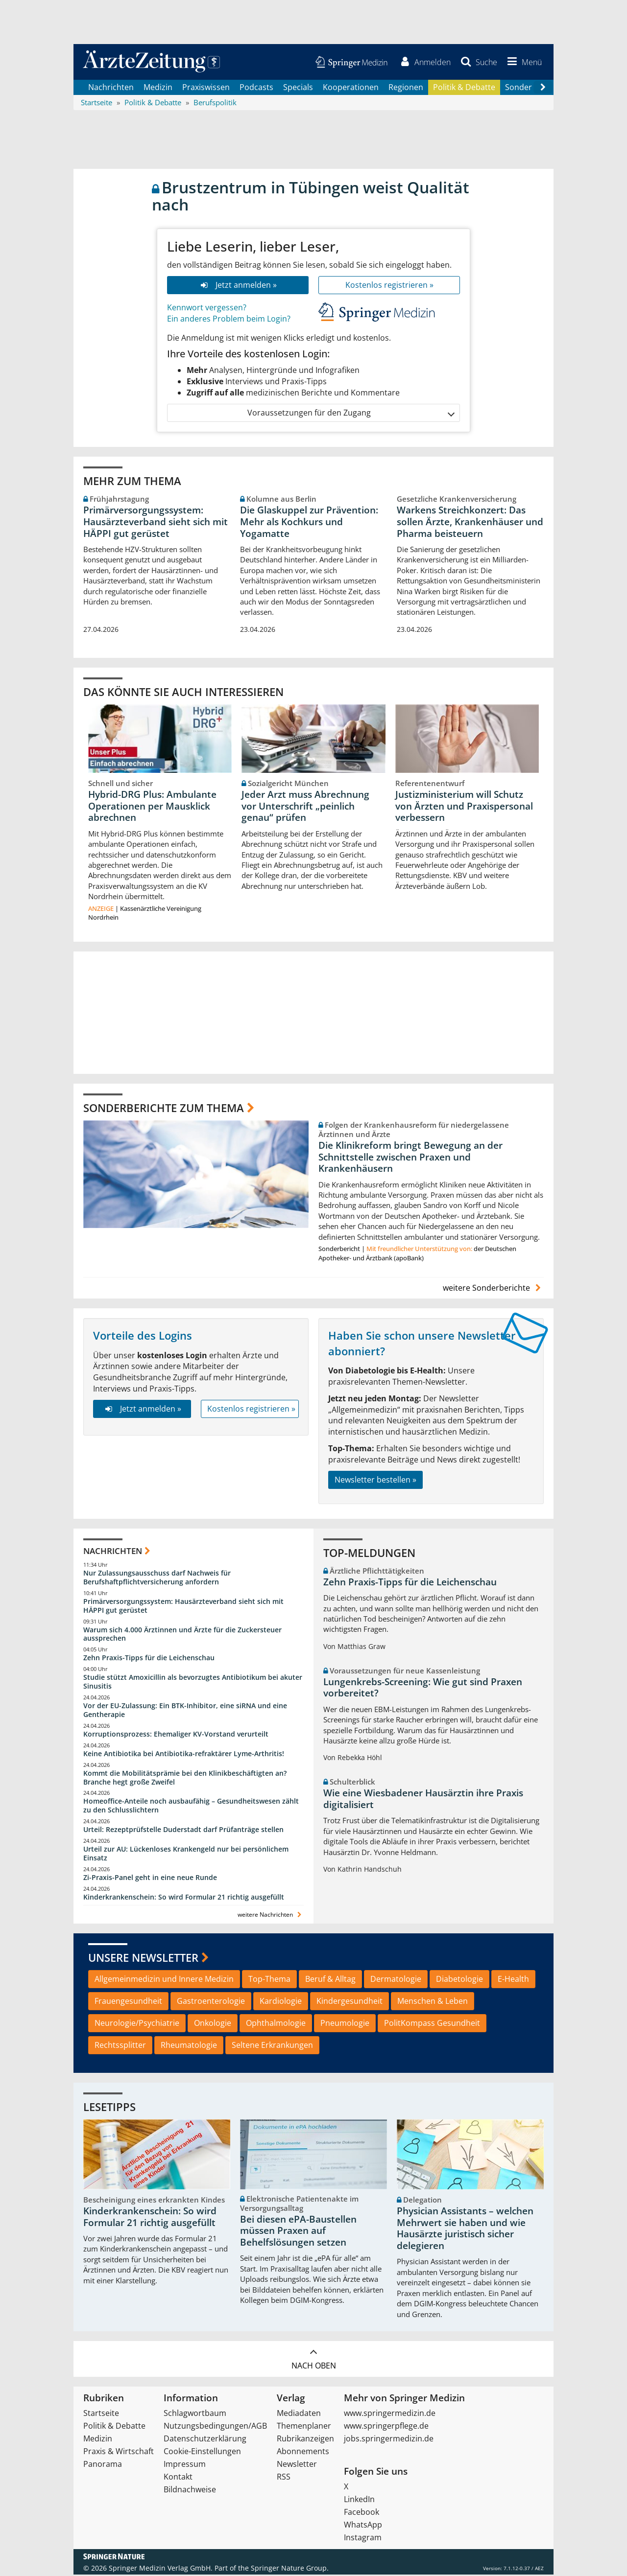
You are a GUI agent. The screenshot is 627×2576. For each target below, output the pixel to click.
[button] (523, 62)
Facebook (361, 2513)
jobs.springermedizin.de (389, 2440)
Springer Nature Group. (290, 2569)
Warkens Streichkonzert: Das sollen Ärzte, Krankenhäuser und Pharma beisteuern (470, 523)
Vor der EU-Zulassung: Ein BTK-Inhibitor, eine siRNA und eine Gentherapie (185, 1711)
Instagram (363, 2538)
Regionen (405, 88)
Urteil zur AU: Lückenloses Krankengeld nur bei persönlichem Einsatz (186, 1855)
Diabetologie (459, 1980)
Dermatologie (395, 1980)
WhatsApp (363, 2526)
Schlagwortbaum (195, 2414)
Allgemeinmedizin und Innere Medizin (164, 1980)
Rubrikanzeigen (305, 2440)
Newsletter (297, 2465)
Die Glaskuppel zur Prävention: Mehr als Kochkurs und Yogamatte (309, 523)
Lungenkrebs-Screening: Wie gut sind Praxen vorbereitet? (422, 1688)
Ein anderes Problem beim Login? (228, 319)
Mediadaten (299, 2414)
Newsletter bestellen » (375, 1480)
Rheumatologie (189, 2046)
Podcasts (256, 88)
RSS (283, 2478)
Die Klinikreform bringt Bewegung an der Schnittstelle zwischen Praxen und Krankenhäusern (410, 1158)
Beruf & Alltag (330, 1980)
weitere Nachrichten (271, 1915)
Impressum (185, 2465)
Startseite (101, 2414)
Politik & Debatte (464, 88)
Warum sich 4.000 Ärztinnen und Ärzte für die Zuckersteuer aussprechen (182, 1635)
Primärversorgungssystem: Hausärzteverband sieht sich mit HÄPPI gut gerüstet (155, 523)
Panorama (102, 2465)
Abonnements (303, 2452)
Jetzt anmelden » (238, 285)
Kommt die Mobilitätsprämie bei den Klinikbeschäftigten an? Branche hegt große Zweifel (185, 1778)
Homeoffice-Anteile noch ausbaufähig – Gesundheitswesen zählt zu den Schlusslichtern (191, 1807)
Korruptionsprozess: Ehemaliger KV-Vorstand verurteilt (175, 1735)
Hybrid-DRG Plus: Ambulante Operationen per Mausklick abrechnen (152, 807)
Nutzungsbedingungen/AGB (215, 2427)
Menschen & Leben (432, 2002)
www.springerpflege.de (386, 2427)
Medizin (158, 88)
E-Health (513, 1980)
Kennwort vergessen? (206, 308)
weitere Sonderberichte (493, 1289)
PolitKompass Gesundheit (432, 2024)
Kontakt (178, 2478)
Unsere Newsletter (143, 1958)
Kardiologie (281, 2002)
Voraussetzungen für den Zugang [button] (350, 413)
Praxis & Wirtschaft (118, 2452)
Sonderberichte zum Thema (163, 1108)
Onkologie (212, 2024)
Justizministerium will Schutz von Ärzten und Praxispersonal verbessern (464, 807)
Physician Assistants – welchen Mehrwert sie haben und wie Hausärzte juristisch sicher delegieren (465, 2229)
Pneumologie (344, 2024)
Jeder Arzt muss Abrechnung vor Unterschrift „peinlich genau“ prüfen (305, 807)
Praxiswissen (206, 88)
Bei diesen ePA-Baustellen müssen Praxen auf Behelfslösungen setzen (298, 2232)
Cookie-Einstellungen (202, 2452)
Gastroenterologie (211, 2002)
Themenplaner (304, 2427)
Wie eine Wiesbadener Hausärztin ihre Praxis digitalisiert (423, 1800)
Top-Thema (269, 1980)
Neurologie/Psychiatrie (137, 2024)
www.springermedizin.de (389, 2414)
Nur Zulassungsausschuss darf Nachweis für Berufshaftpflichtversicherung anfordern (157, 1579)
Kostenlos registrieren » (389, 285)
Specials (298, 88)
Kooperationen (351, 88)
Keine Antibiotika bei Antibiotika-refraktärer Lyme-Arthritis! (183, 1754)
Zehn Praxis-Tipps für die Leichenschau (149, 1659)
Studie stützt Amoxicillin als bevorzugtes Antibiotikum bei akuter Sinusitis (192, 1683)
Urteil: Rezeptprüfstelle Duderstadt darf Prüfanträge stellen (183, 1830)
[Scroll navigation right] (542, 88)
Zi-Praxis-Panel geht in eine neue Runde (150, 1878)
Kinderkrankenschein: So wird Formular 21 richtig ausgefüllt (183, 1898)
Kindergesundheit (349, 2002)
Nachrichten (111, 88)
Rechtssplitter (120, 2046)
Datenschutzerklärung (205, 2440)
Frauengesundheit (128, 2002)
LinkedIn (359, 2500)
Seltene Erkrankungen (272, 2046)
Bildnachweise (190, 2490)
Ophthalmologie (276, 2024)
